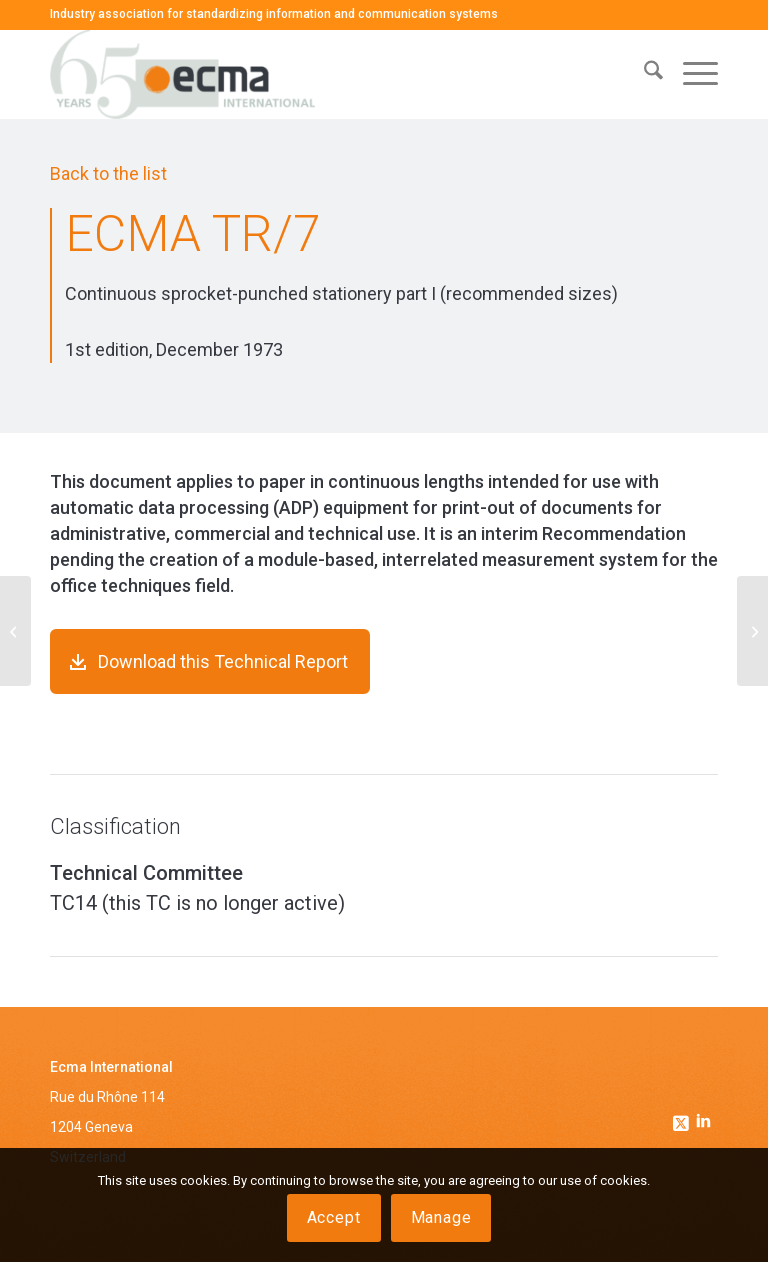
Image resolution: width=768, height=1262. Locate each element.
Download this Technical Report (223, 661)
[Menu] (690, 74)
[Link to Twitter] (683, 1118)
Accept (334, 1217)
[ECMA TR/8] (752, 631)
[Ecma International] (182, 74)
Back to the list (108, 173)
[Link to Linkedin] (703, 1123)
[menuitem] (643, 74)
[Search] (643, 74)
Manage (441, 1217)
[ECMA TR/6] (15, 631)
